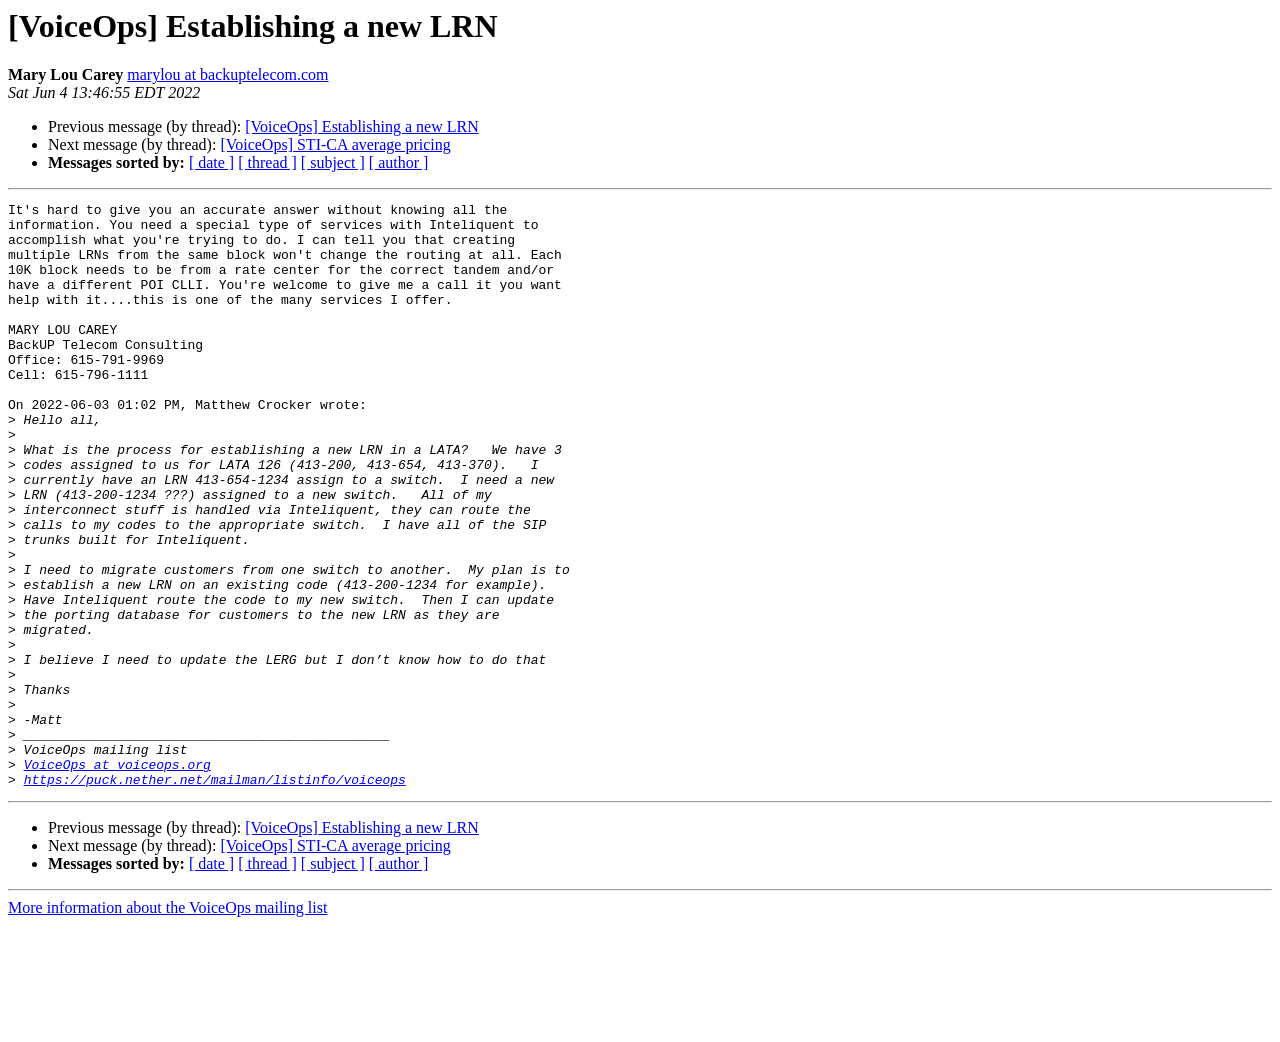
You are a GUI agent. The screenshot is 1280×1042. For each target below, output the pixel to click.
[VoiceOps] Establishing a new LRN (361, 126)
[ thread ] (267, 162)
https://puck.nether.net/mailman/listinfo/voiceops (215, 896)
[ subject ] (333, 162)
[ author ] (399, 162)
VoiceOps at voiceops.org (117, 878)
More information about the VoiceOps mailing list (167, 1024)
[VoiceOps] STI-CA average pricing (335, 144)
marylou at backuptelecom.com (227, 74)
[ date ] (211, 162)
